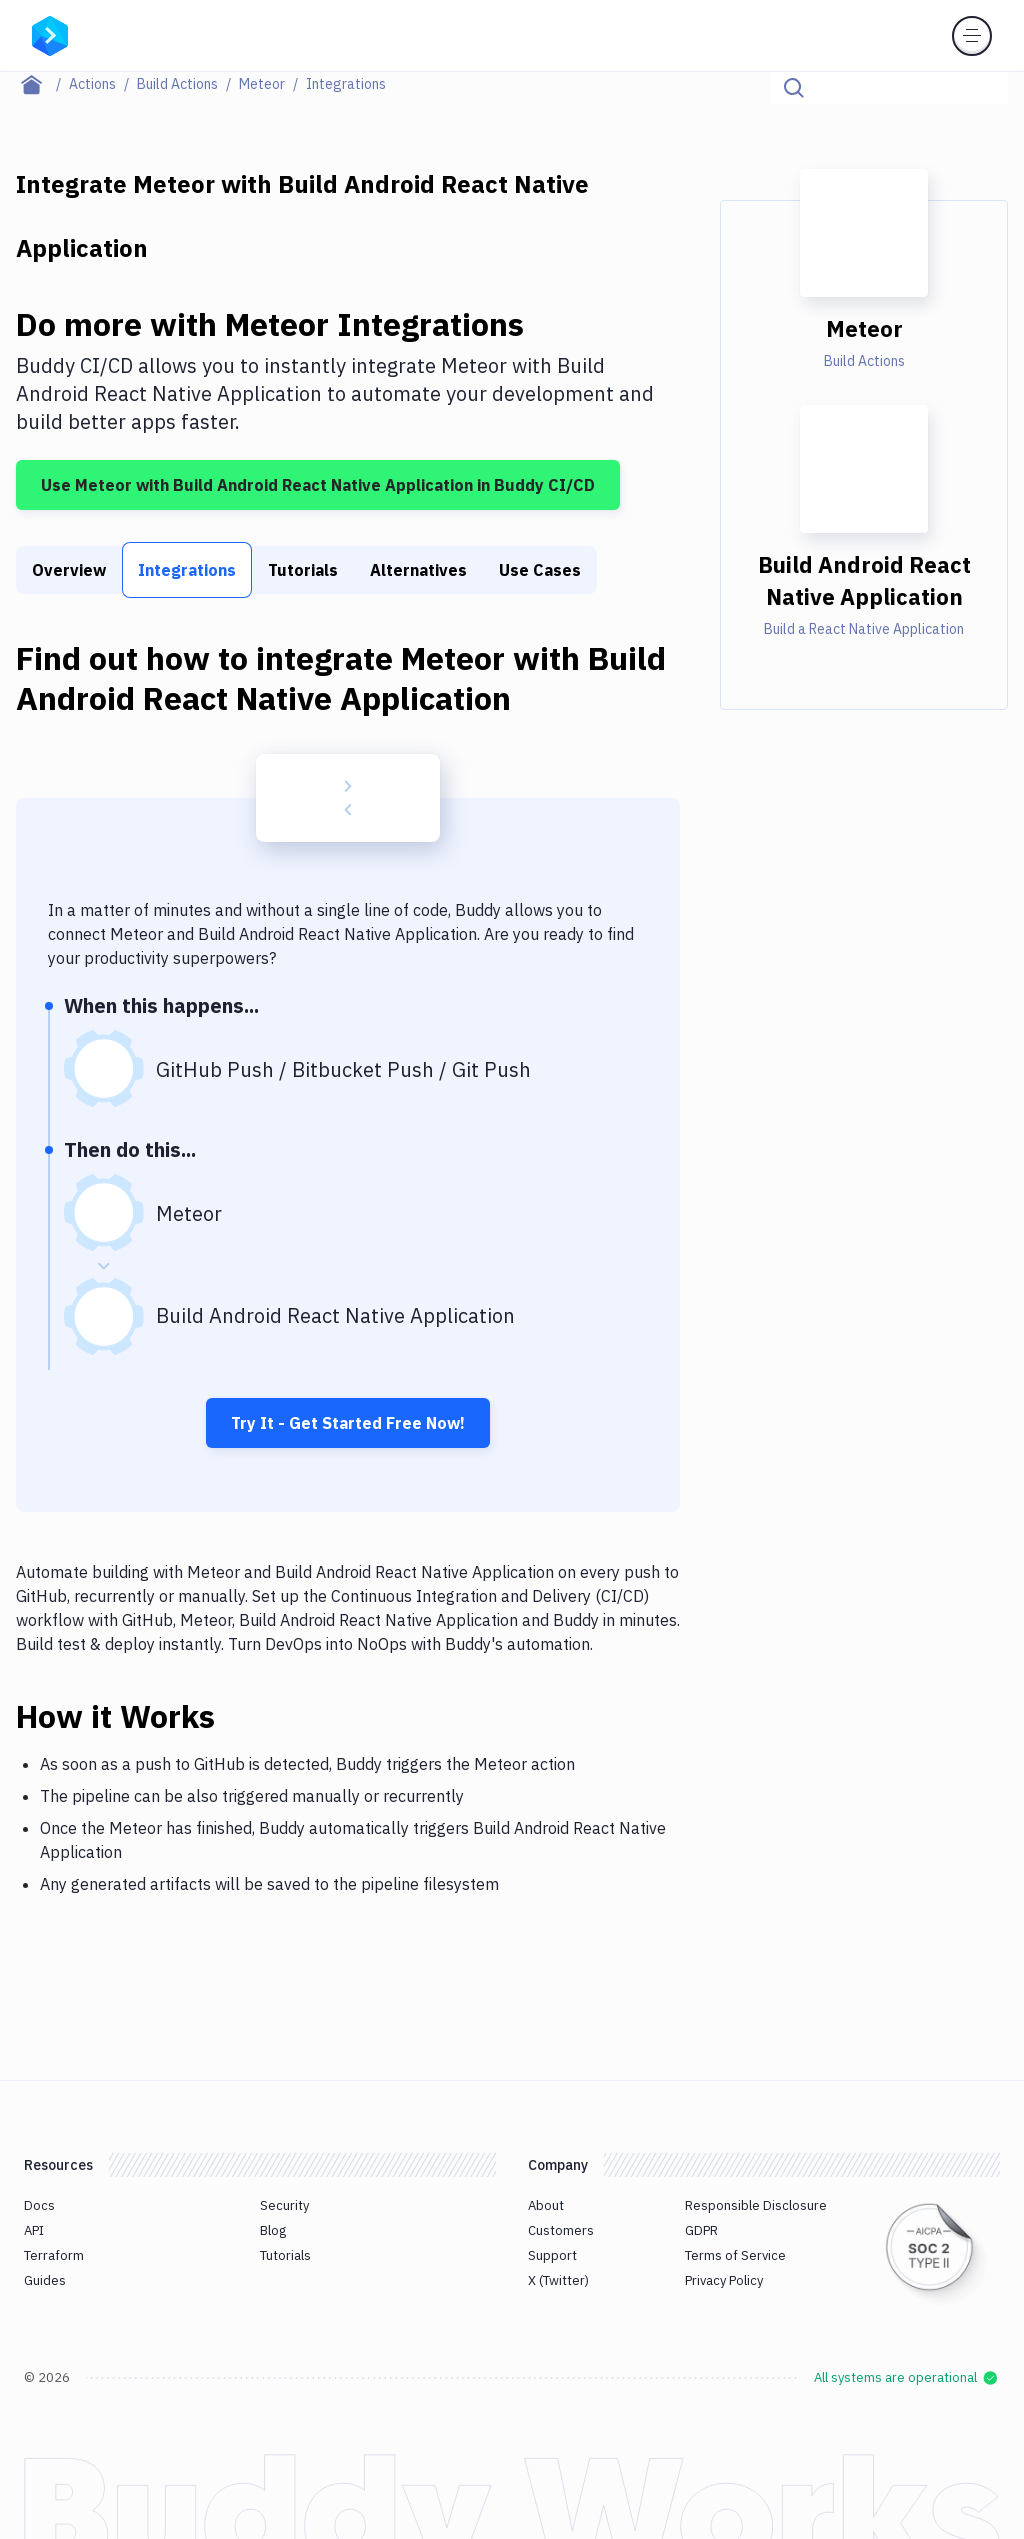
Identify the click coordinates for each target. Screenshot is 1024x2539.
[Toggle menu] (972, 36)
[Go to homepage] (50, 34)
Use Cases (540, 570)
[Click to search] (984, 88)
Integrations (187, 570)
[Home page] (42, 84)
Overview (69, 570)
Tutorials (303, 570)
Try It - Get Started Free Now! (348, 1423)
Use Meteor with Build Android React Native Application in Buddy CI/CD (318, 485)
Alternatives (418, 570)
